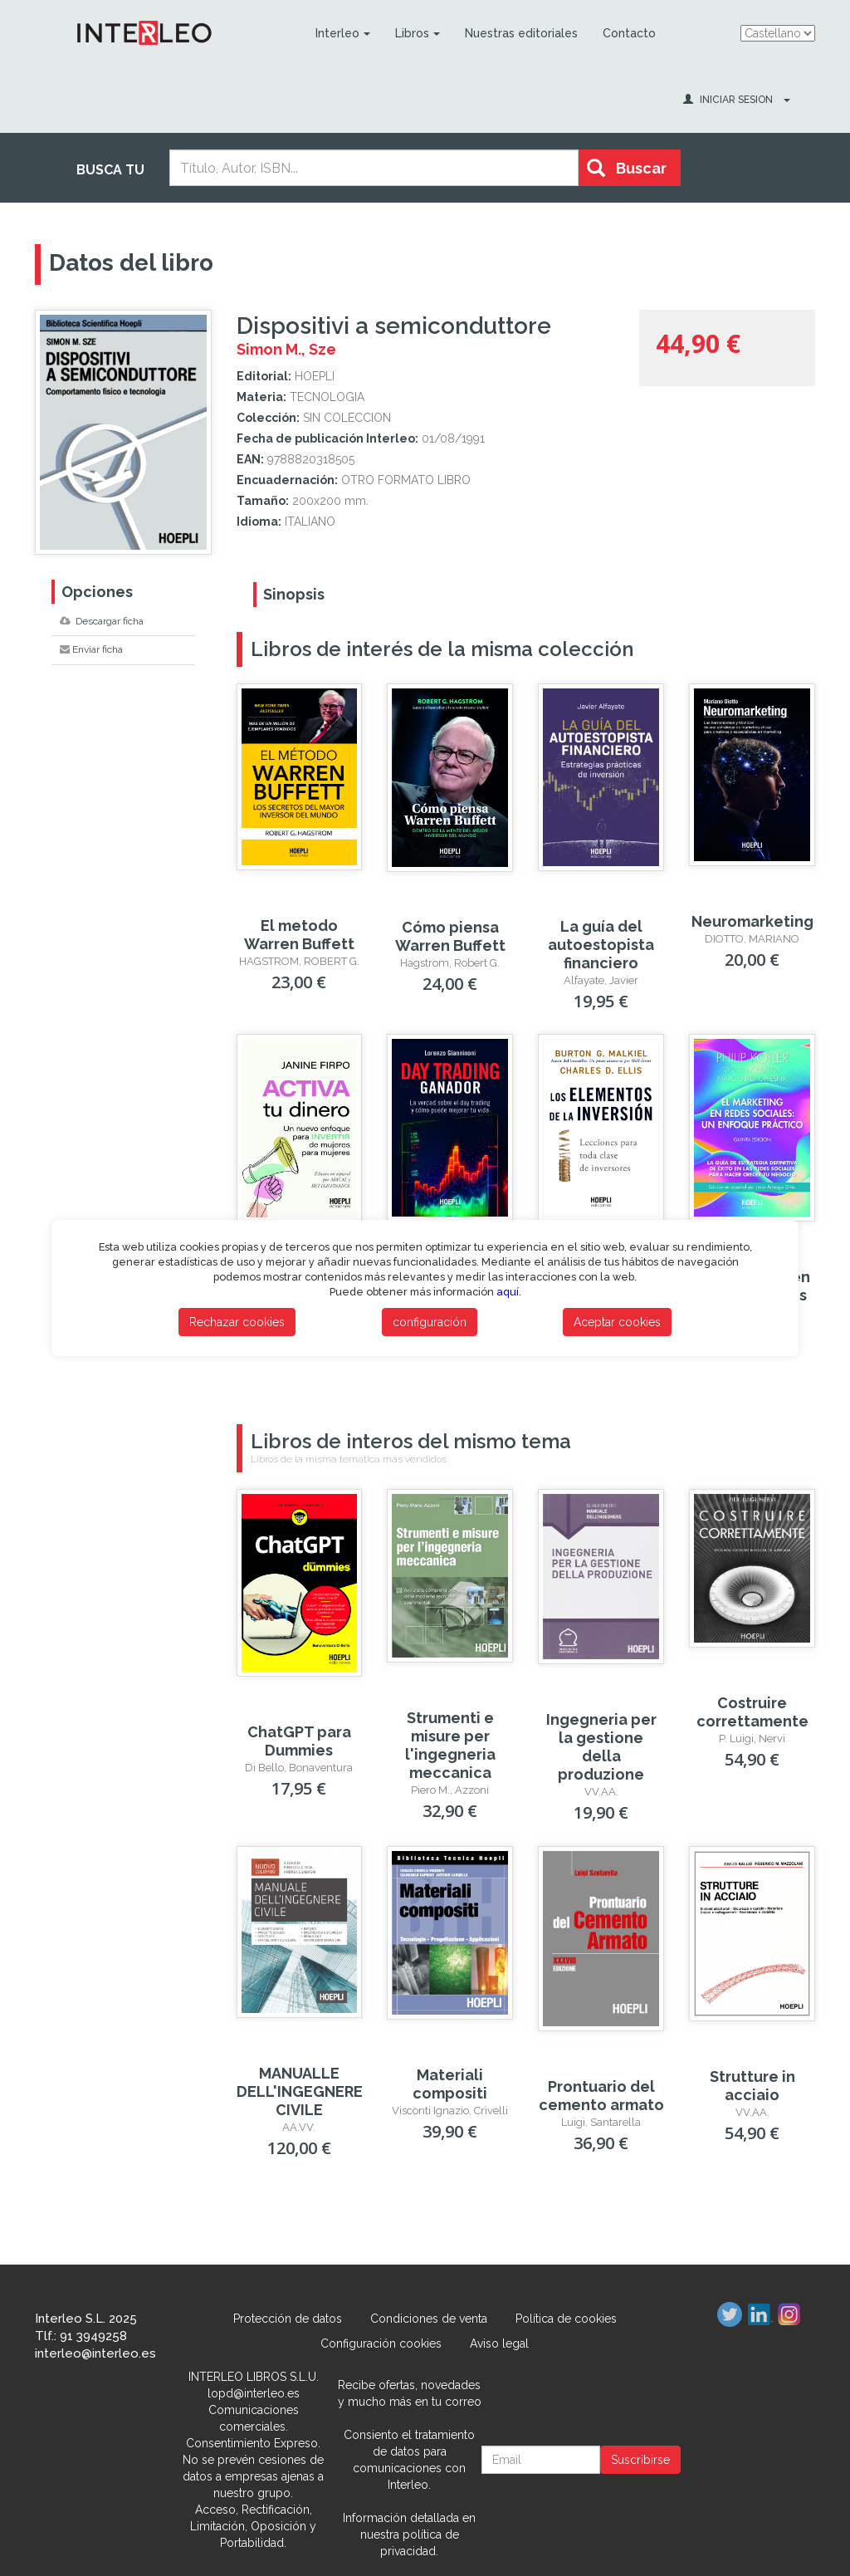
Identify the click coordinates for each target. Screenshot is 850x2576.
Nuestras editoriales (521, 33)
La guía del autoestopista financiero (601, 945)
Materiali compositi (450, 2084)
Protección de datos (287, 2318)
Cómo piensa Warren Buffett (450, 936)
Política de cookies (566, 2318)
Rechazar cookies (237, 1322)
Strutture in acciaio (752, 2085)
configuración (430, 1322)
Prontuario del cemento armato (601, 2095)
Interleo (342, 33)
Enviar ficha (91, 649)
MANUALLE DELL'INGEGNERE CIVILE (300, 2091)
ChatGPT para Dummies (299, 1741)
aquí (507, 1292)
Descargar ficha (102, 621)
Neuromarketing (752, 921)
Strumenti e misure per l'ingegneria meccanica (450, 1745)
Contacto (629, 33)
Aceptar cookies (617, 1322)
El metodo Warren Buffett (299, 935)
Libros (417, 33)
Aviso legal (499, 2343)
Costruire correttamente (752, 1712)
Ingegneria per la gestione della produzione (601, 1747)
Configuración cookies (381, 2343)
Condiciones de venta (428, 2318)
